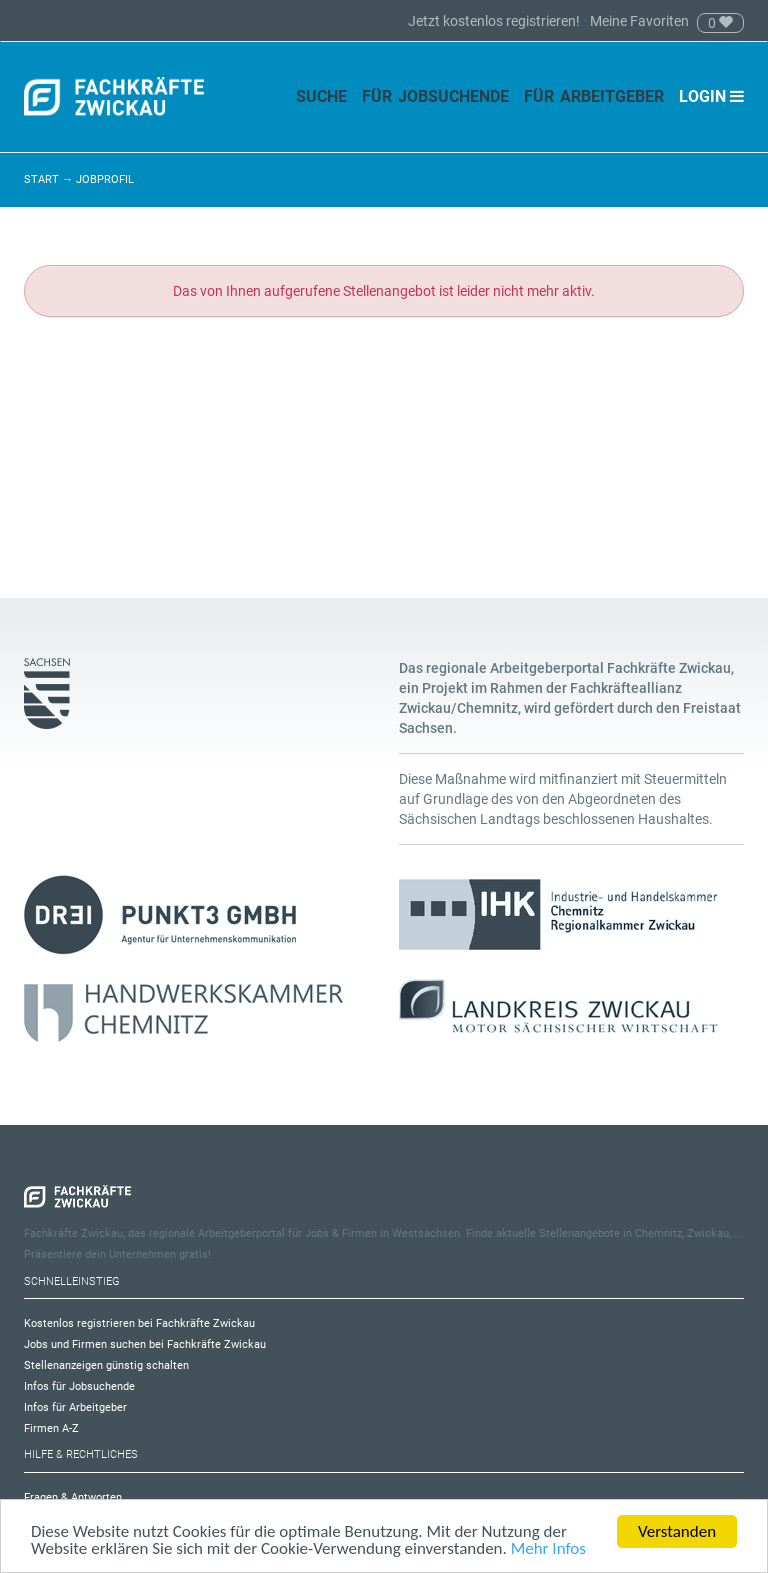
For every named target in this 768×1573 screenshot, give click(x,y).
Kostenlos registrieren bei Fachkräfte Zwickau (139, 1323)
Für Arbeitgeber (594, 96)
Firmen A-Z (51, 1428)
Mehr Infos (548, 1549)
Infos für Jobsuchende (79, 1386)
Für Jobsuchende (435, 96)
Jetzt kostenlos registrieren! (495, 21)
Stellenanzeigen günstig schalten (106, 1365)
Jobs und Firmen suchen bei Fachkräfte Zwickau (145, 1344)
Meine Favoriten (639, 21)
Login (711, 96)
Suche (321, 96)
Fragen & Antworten (73, 1497)
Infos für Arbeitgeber (75, 1407)
